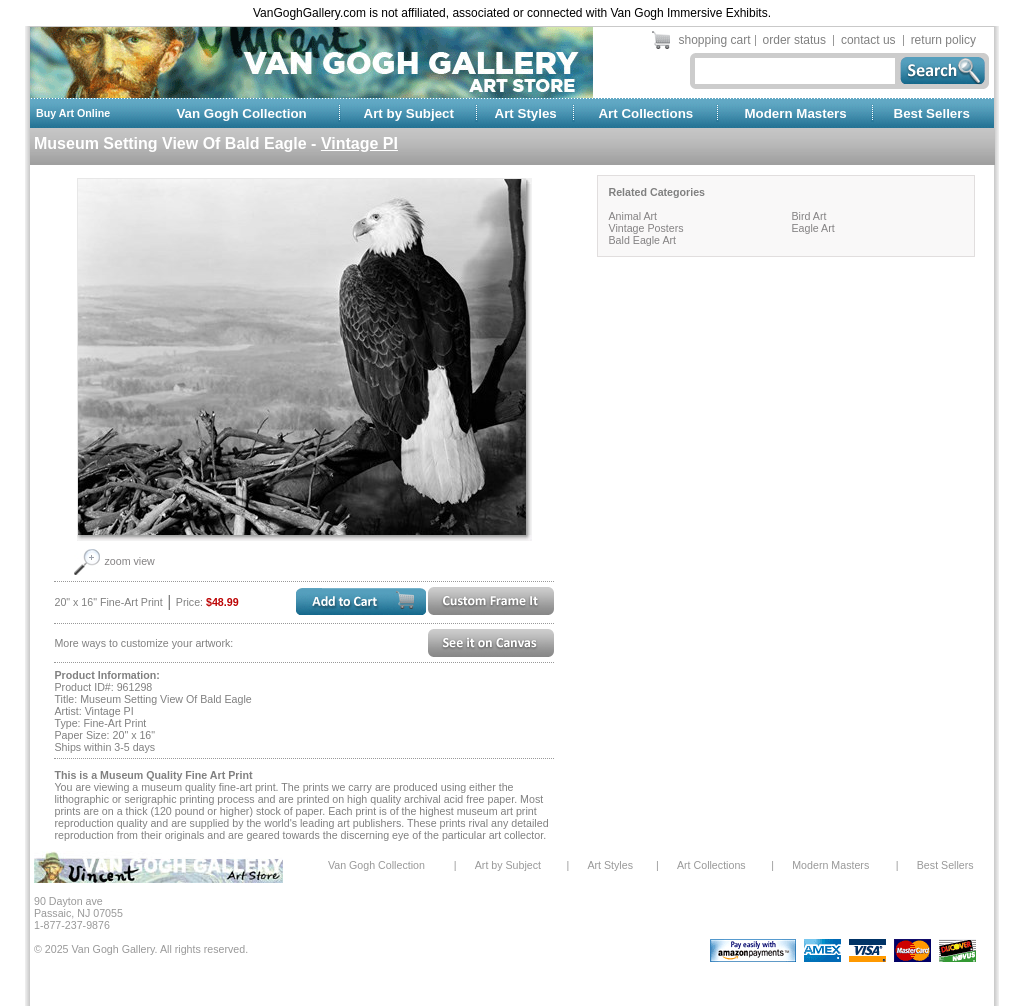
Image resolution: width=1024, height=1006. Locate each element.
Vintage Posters (645, 228)
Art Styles (526, 113)
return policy (943, 40)
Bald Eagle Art (642, 240)
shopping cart (715, 40)
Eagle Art (812, 228)
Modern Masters (795, 113)
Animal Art (632, 216)
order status (794, 40)
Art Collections (645, 113)
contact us (868, 40)
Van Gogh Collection (241, 113)
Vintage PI (359, 143)
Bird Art (808, 216)
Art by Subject (409, 113)
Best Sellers (932, 113)
